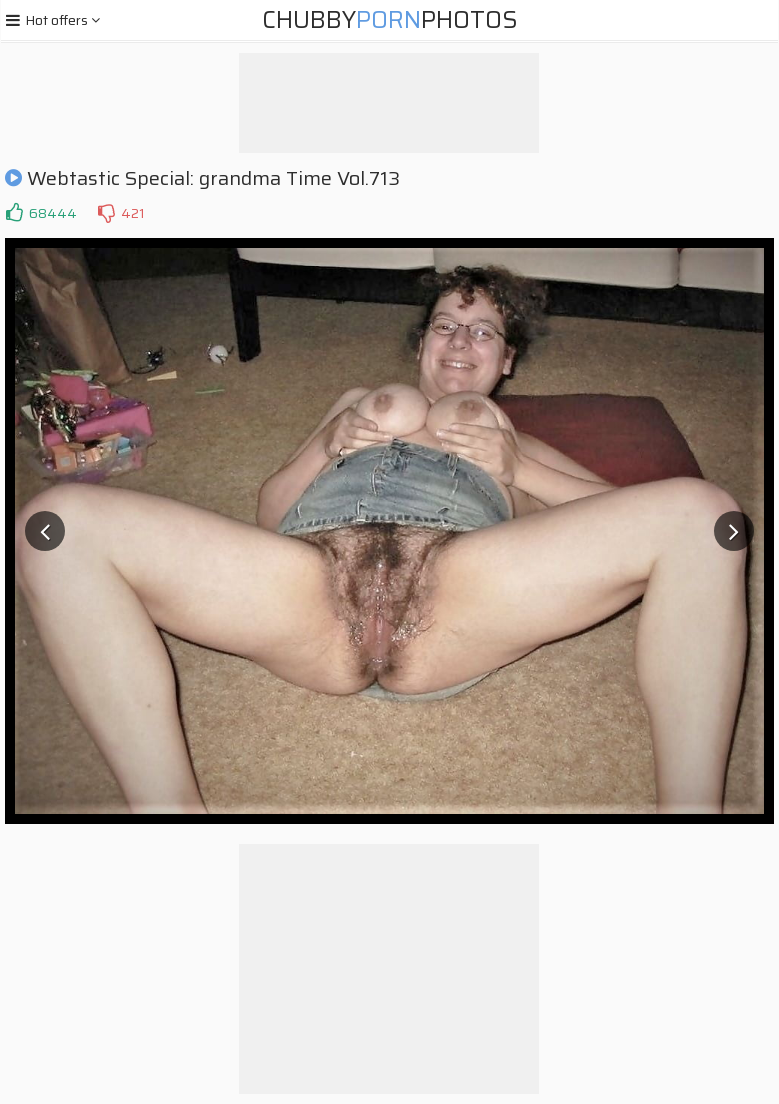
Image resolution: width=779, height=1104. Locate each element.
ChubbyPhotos (390, 20)
